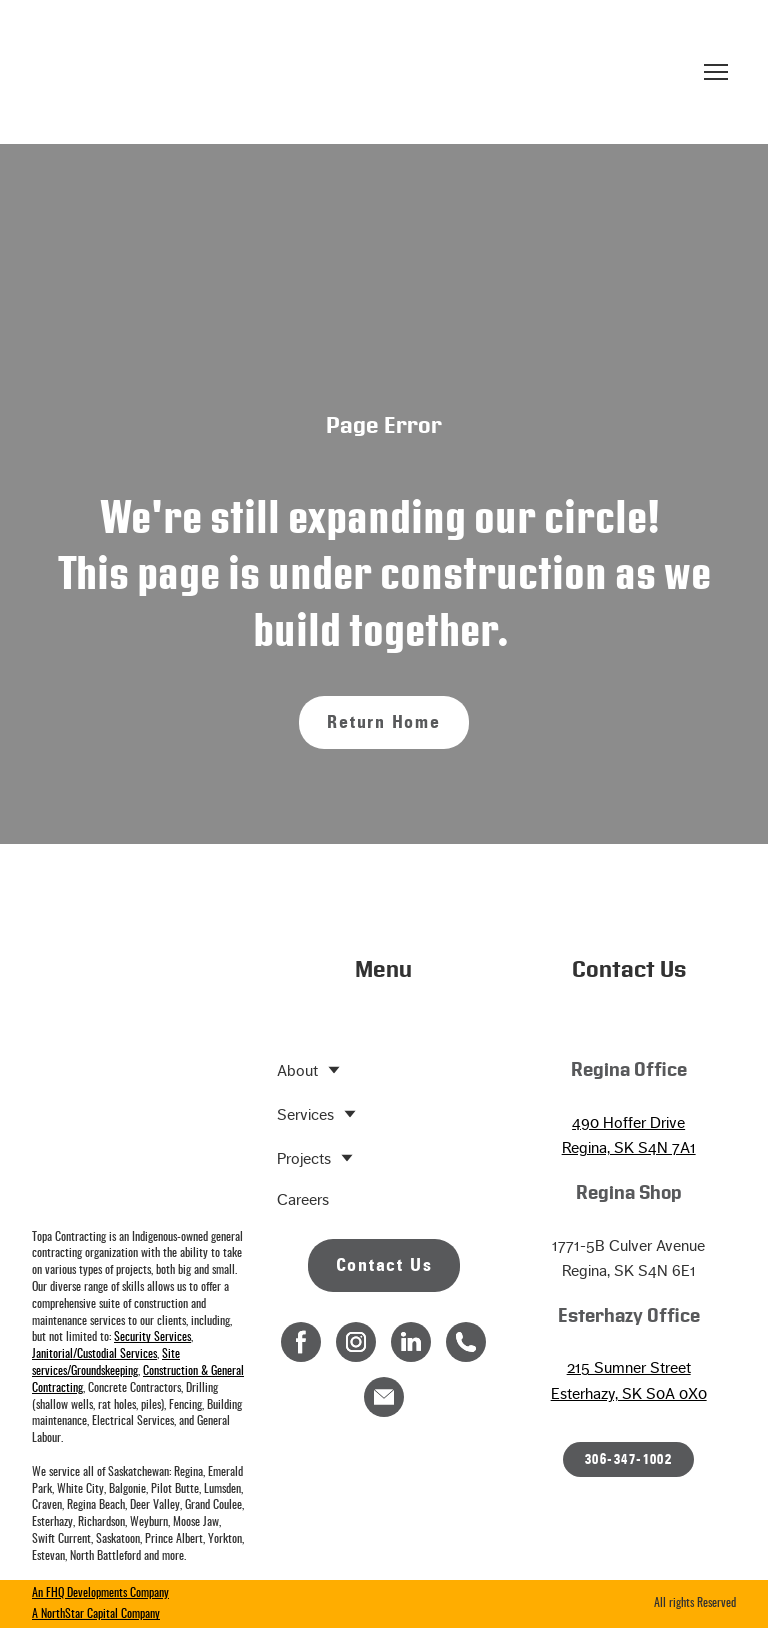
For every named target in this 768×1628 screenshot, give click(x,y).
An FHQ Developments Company (100, 1593)
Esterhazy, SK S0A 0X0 (629, 1393)
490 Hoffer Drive (628, 1122)
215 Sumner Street (629, 1367)
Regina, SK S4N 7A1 (629, 1147)
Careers (303, 1199)
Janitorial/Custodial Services (94, 1354)
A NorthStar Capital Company (96, 1614)
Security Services (152, 1337)
